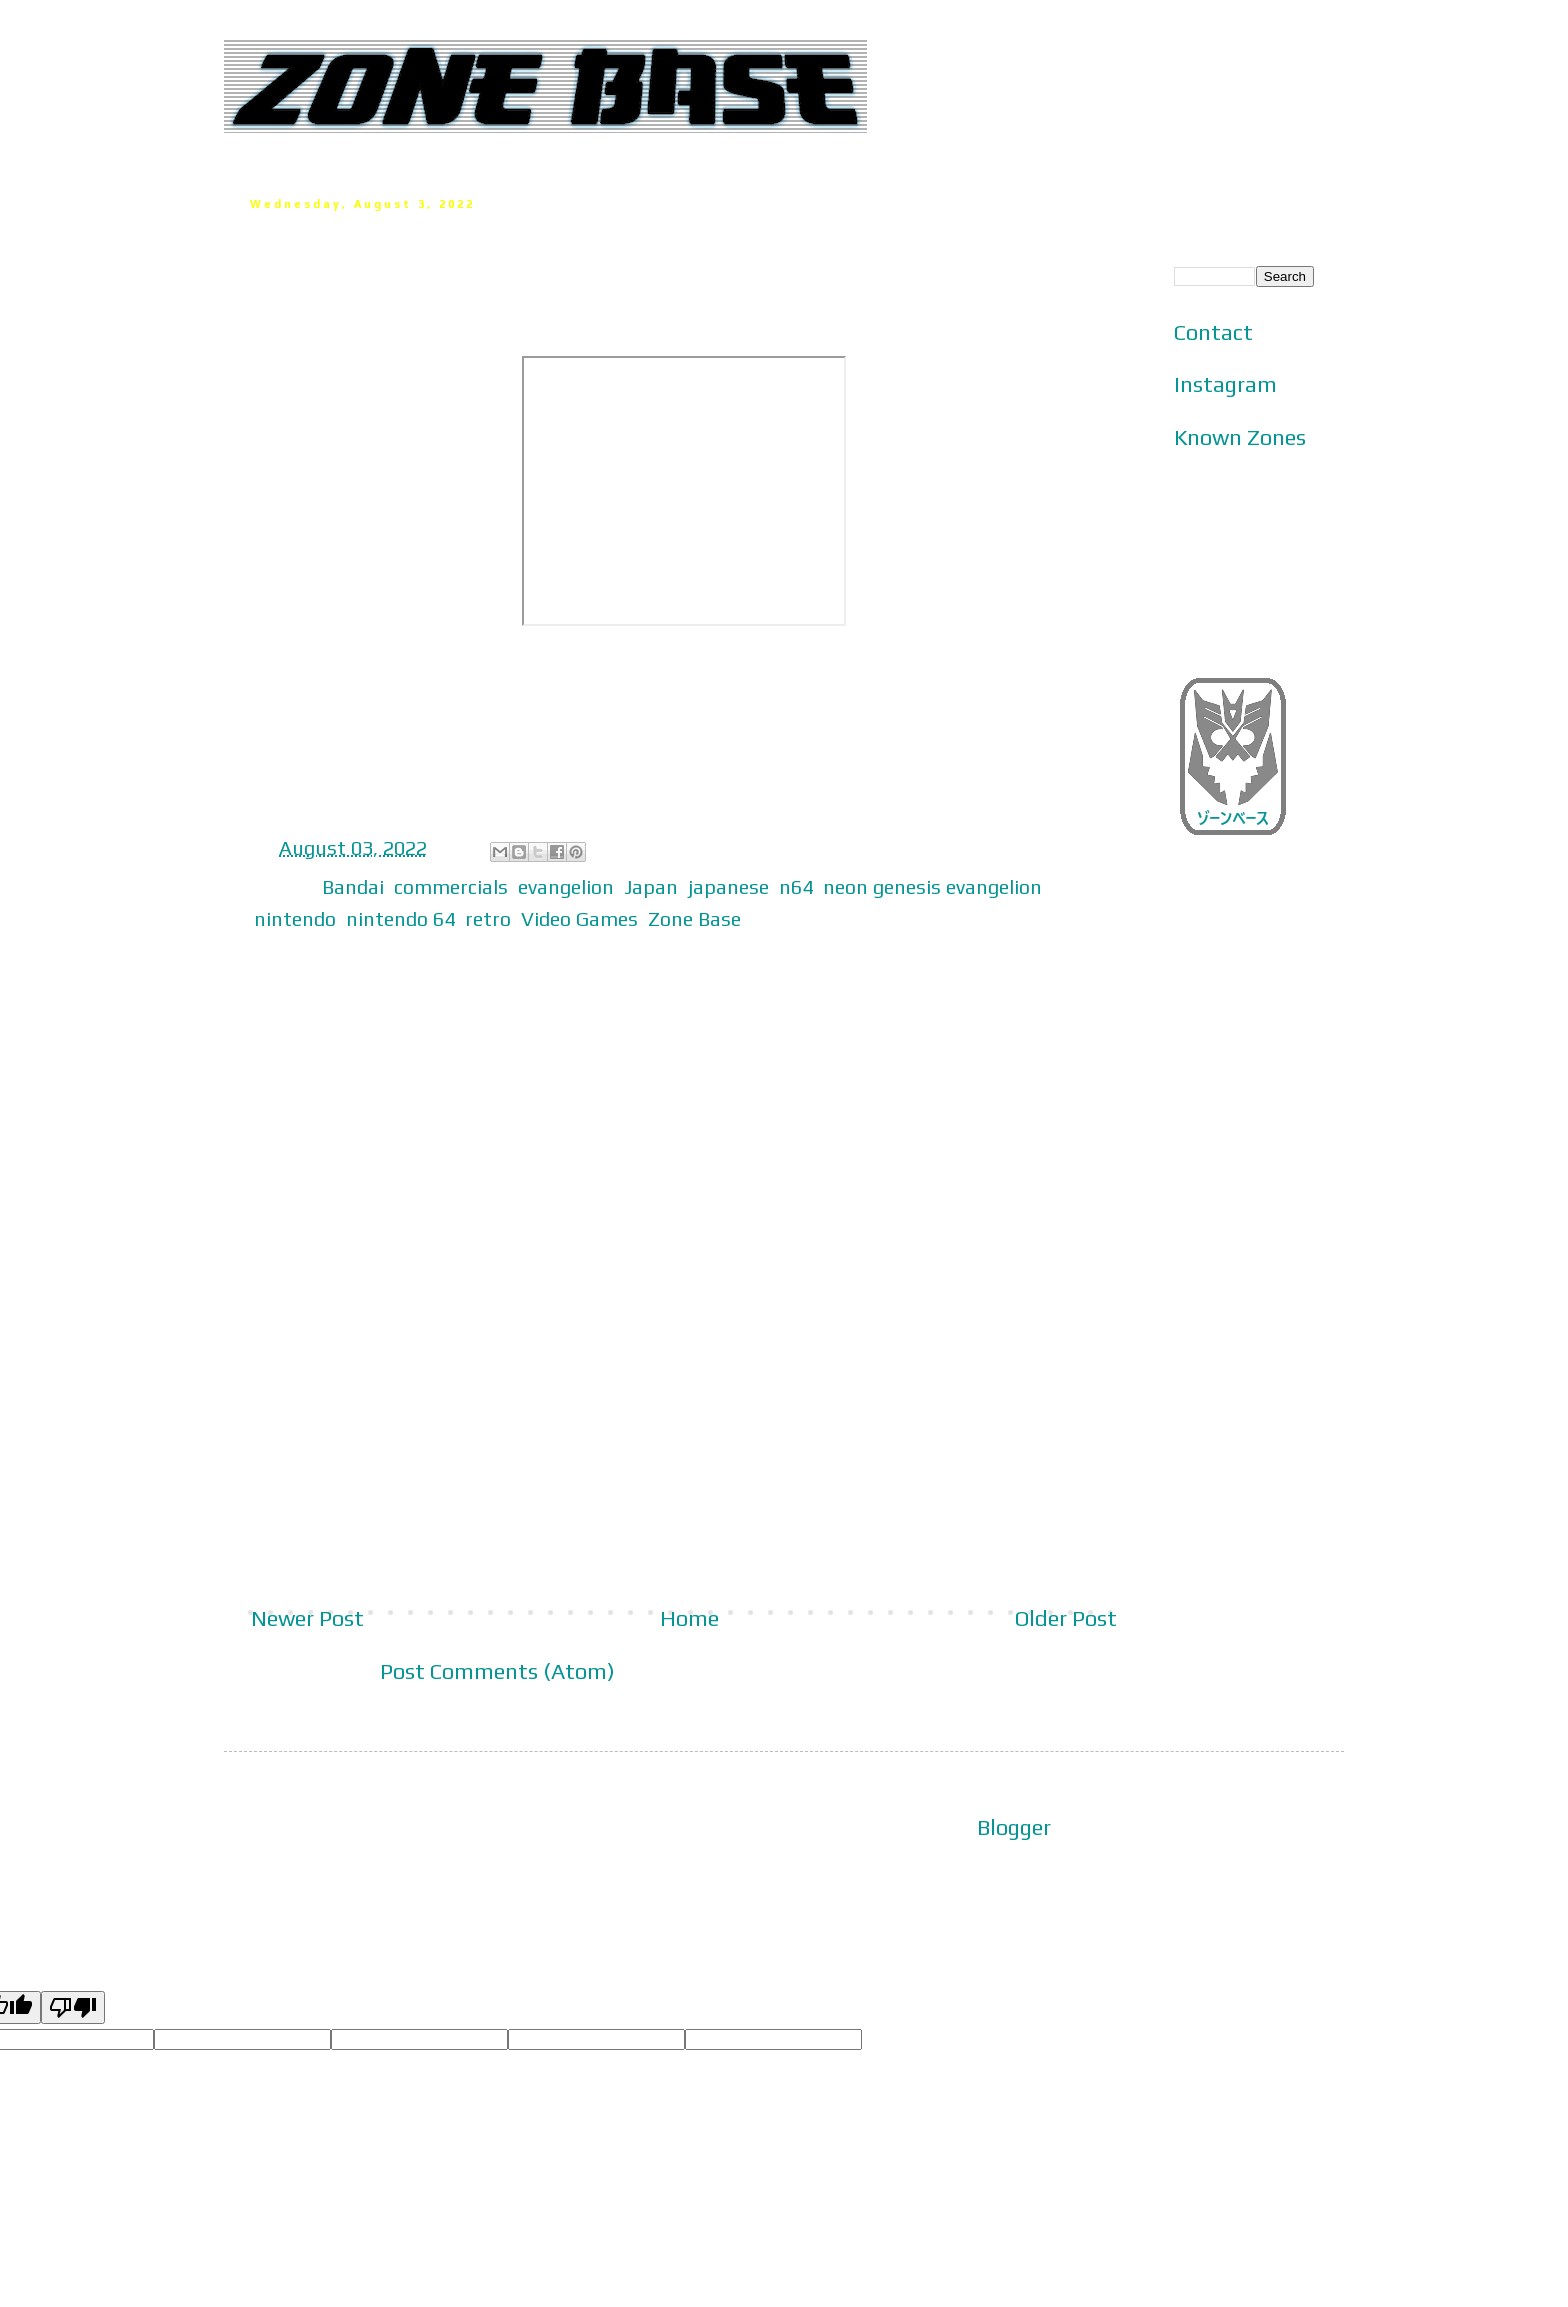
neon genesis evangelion (932, 886)
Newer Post (307, 1618)
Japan (651, 886)
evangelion (566, 886)
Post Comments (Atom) (497, 1671)
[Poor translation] (73, 2007)
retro (488, 918)
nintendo (295, 918)
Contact (1213, 332)
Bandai (353, 886)
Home (689, 1618)
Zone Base (694, 918)
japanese (728, 886)
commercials (451, 886)
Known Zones (1240, 437)
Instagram (1225, 384)
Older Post (1066, 1618)
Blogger (1014, 1827)
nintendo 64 (400, 918)
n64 (796, 886)
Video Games (579, 918)
